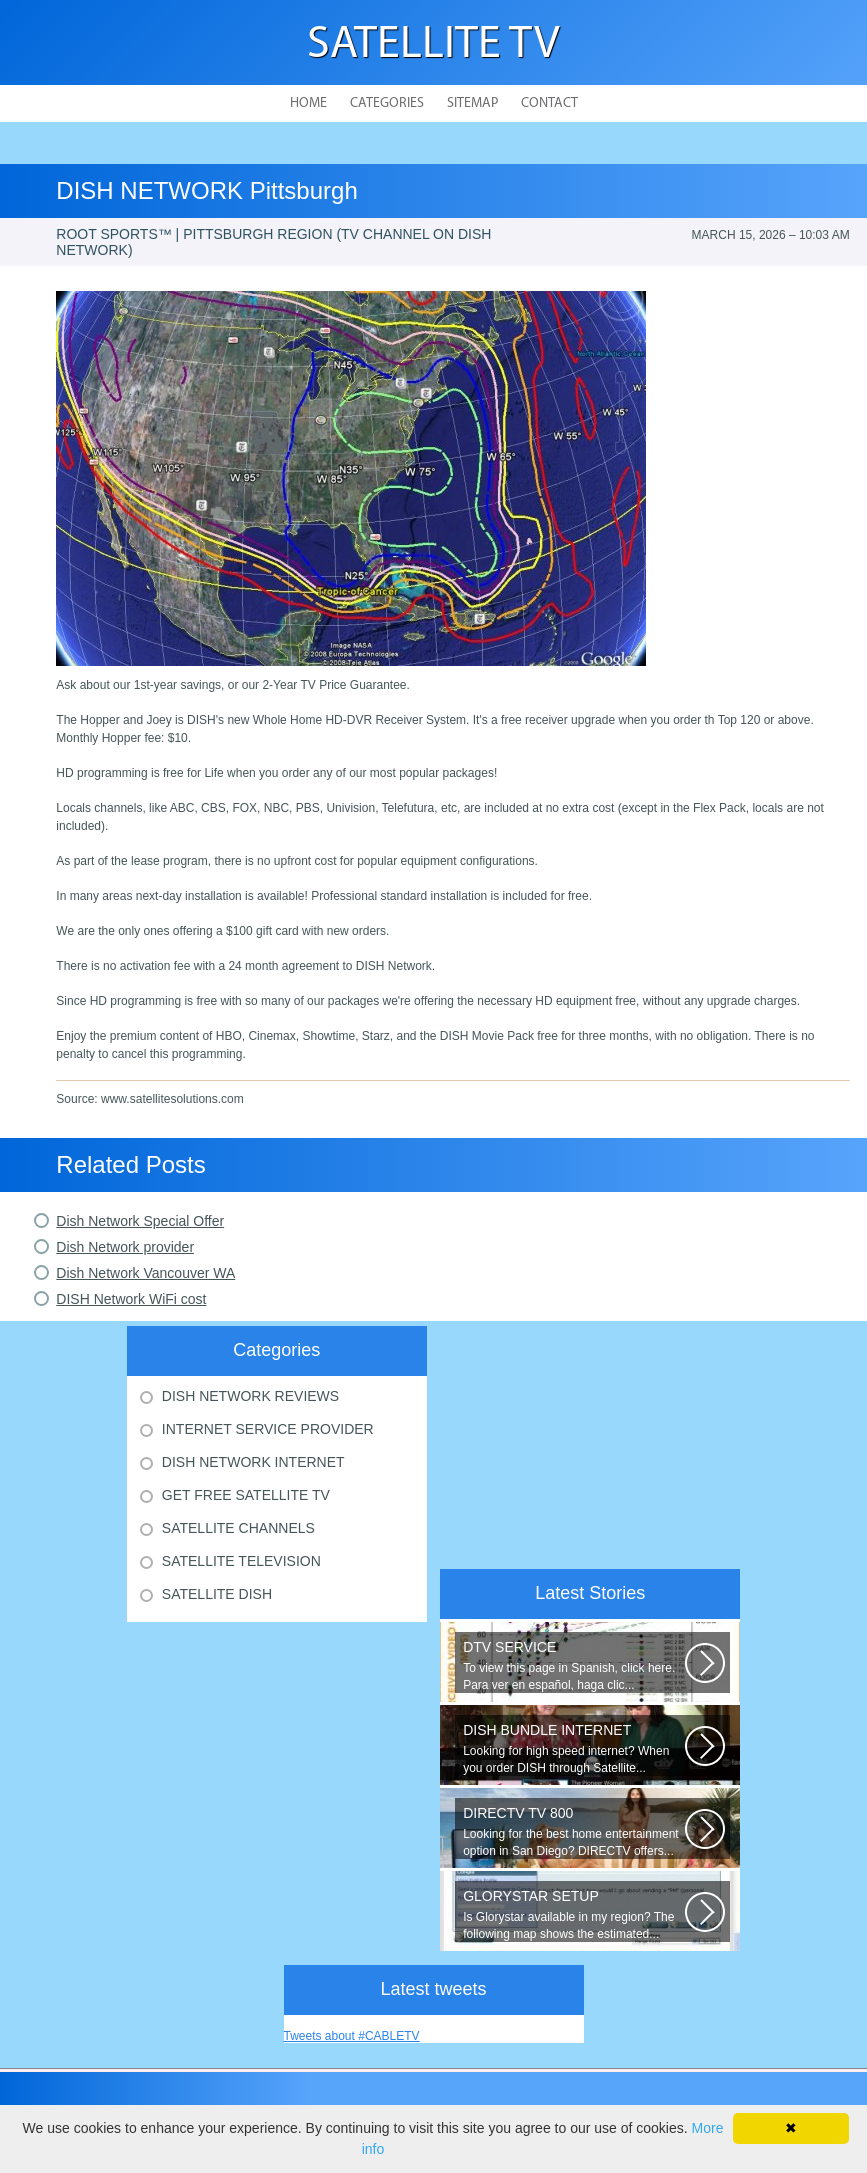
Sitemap (472, 103)
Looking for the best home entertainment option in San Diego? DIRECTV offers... (574, 1831)
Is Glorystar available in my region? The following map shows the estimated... (574, 1914)
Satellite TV (433, 45)
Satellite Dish (217, 1594)
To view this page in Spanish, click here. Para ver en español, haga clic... (574, 1665)
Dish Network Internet (253, 1462)
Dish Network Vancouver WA (145, 1273)
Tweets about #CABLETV (352, 2036)
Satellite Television (241, 1561)
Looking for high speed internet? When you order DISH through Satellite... (574, 1748)
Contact (549, 103)
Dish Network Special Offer (140, 1221)
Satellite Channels (238, 1528)
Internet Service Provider (268, 1429)
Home (308, 103)
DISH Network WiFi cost (131, 1299)
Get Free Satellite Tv (246, 1495)
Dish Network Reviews (250, 1396)
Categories (387, 103)
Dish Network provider (125, 1247)
